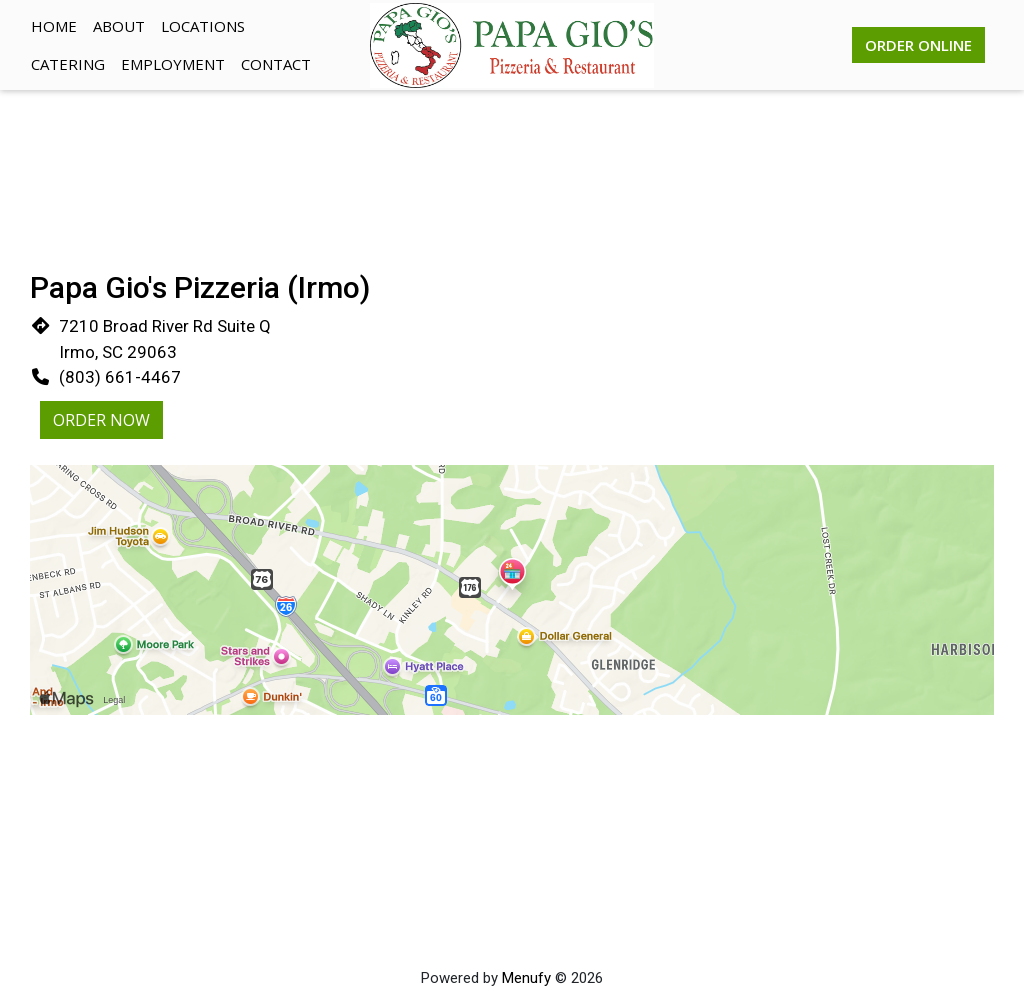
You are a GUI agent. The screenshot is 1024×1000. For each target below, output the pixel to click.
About (119, 26)
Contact (276, 64)
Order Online (918, 45)
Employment (173, 64)
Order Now (101, 420)
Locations (203, 26)
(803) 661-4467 (120, 377)
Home (54, 26)
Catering (68, 64)
